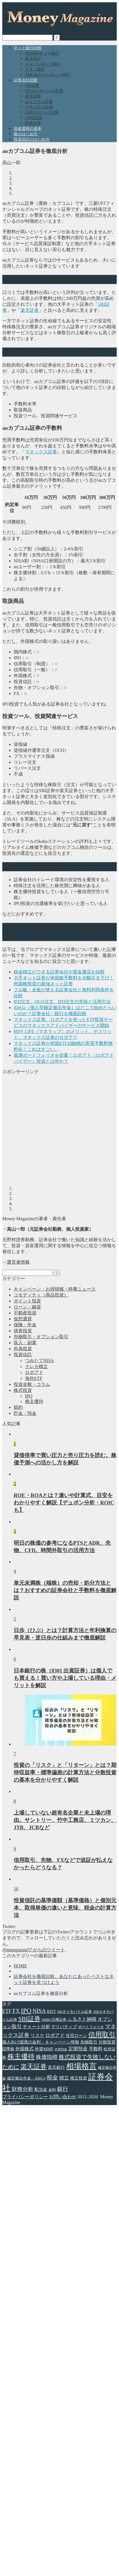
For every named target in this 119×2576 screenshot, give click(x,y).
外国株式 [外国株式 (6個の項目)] (24, 2048)
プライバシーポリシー (25, 2096)
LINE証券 (33, 118)
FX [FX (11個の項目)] (16, 2011)
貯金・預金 (25, 1413)
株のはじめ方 (26, 134)
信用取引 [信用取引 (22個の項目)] (102, 2034)
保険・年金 (25, 1324)
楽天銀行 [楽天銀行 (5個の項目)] (56, 2067)
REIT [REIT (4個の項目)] (51, 2011)
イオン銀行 (35, 69)
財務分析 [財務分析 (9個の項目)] (22, 2089)
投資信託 (23, 1354)
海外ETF (33, 1378)
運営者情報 (18, 1262)
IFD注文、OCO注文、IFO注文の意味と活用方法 (62, 1001)
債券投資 (23, 1330)
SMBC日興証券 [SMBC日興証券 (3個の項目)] (54, 2020)
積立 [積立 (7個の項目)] (64, 2078)
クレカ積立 (36, 1366)
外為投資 (23, 1348)
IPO (28, 1396)
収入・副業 (25, 1342)
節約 (18, 1407)
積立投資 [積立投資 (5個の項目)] (78, 2078)
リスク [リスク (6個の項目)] (37, 2035)
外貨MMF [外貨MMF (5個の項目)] (44, 2048)
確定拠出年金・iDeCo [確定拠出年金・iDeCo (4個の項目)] (26, 2078)
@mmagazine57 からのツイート (33, 1949)
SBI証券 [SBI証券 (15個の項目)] (29, 2018)
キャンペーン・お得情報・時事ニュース (55, 1289)
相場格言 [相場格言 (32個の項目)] (81, 2066)
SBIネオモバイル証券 (44, 91)
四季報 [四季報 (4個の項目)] (8, 2049)
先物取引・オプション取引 (41, 1336)
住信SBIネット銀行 (42, 53)
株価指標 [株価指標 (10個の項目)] (47, 2057)
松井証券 (33, 123)
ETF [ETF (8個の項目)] (6, 2011)
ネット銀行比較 (28, 48)
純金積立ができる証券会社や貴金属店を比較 (59, 971)
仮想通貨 (23, 1318)
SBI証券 (32, 85)
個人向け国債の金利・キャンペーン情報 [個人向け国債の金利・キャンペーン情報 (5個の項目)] (40, 2042)
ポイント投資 (27, 1300)
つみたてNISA (39, 1360)
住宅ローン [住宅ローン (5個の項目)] (76, 2035)
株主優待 (34, 1401)
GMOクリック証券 (41, 112)
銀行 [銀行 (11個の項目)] (62, 2089)
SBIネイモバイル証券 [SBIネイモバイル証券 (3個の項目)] (74, 2012)
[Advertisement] (53, 1128)
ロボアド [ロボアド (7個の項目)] (55, 2035)
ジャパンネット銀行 (43, 64)
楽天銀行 (33, 58)
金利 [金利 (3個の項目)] (52, 2090)
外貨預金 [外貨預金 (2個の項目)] (61, 2049)
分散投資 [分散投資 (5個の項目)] (107, 2042)
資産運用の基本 (28, 129)
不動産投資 (25, 1312)
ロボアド (34, 1372)
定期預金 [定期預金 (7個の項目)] (78, 2048)
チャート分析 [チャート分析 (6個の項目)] (36, 2026)
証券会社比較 (26, 80)
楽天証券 (33, 96)
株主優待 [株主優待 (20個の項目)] (21, 2056)
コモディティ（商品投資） (41, 1295)
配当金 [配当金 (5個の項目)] (40, 2089)
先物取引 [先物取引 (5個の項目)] (88, 2042)
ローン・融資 (27, 1306)
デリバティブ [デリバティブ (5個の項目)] (64, 2026)
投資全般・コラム (32, 1384)
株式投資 (23, 1390)
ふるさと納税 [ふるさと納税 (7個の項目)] (82, 2019)
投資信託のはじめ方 (32, 139)
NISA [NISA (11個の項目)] (39, 2011)
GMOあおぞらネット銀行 (47, 75)
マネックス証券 (39, 107)
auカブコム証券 (39, 102)
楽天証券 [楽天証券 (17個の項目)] (33, 2066)
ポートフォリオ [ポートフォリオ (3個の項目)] (91, 2027)
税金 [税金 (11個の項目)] (52, 2077)
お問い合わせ (62, 2096)
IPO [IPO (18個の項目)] (26, 2010)
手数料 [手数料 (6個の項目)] (95, 2048)
